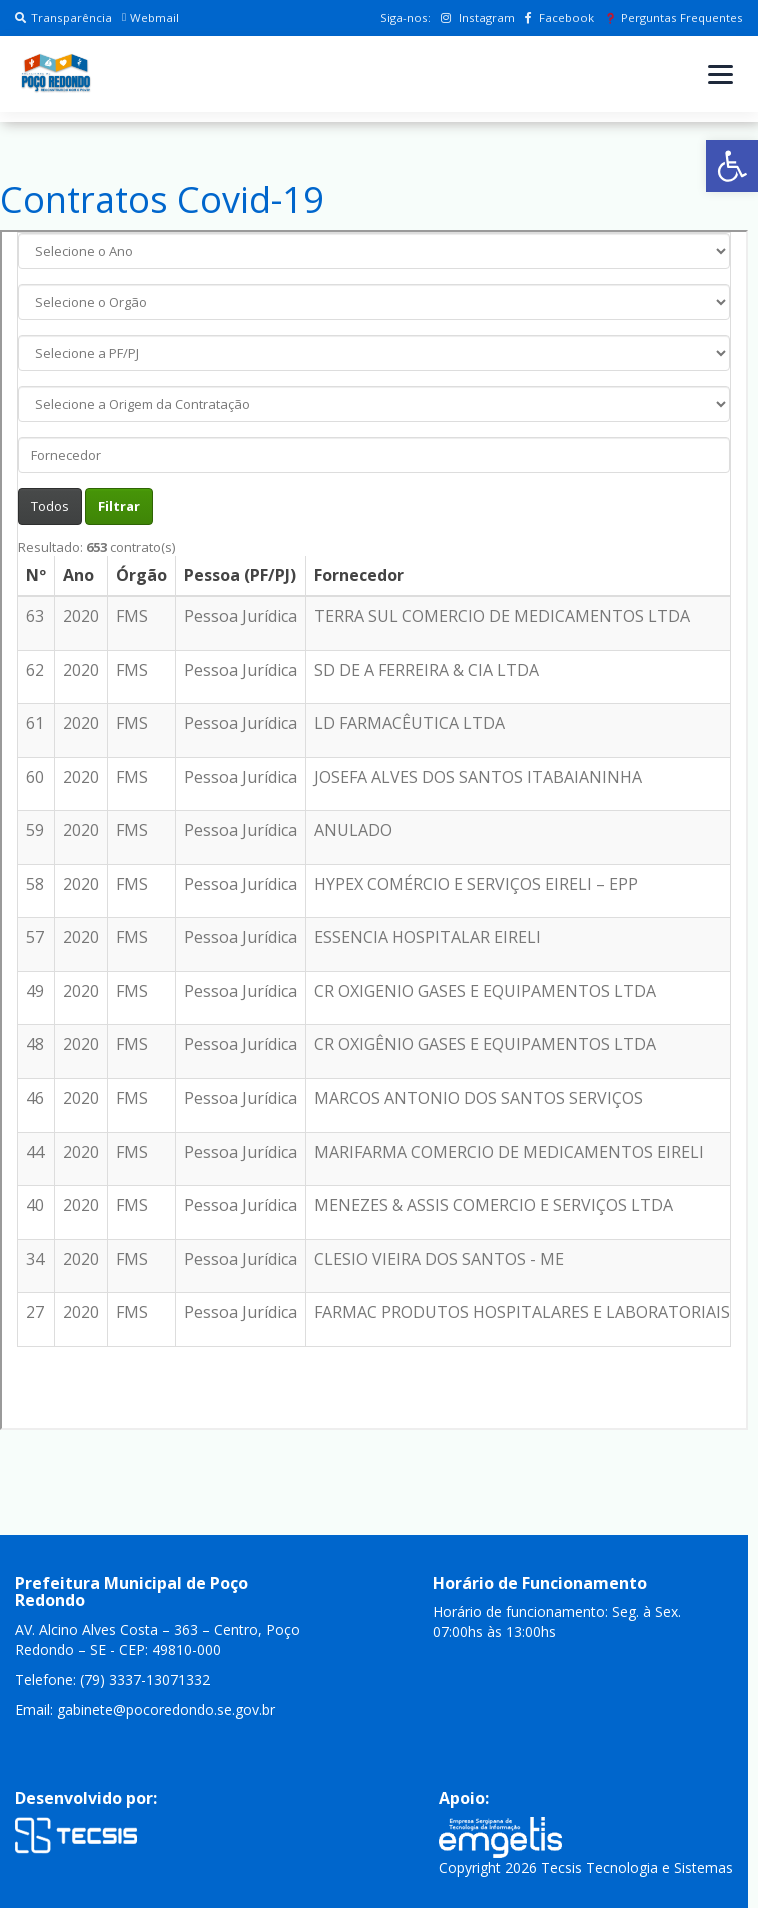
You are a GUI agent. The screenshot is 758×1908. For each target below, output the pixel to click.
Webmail (150, 17)
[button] (732, 166)
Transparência (63, 17)
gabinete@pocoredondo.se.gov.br (166, 1709)
